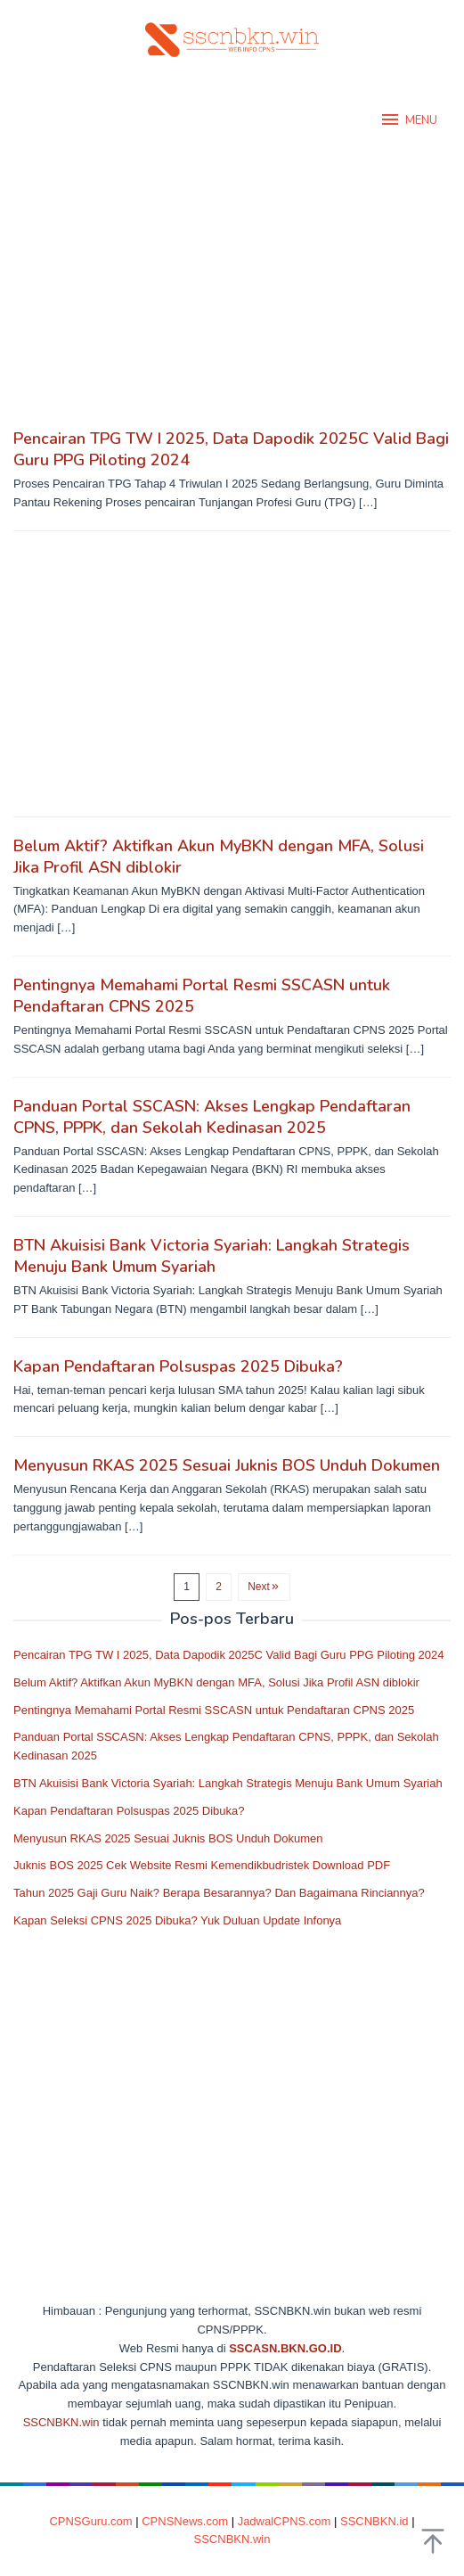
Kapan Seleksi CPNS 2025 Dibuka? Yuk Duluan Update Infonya (177, 1920)
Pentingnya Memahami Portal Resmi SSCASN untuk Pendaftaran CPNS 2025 (213, 1710)
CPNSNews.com (185, 2521)
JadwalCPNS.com (284, 2521)
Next (264, 1586)
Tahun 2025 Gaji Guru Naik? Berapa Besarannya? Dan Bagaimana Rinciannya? (219, 1892)
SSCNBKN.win (232, 2539)
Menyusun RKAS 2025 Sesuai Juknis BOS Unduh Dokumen (226, 1465)
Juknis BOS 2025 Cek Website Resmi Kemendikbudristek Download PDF (201, 1865)
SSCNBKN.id (374, 2521)
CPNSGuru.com (90, 2521)
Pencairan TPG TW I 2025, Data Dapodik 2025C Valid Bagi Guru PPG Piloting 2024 (228, 1654)
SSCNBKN (51, 2422)
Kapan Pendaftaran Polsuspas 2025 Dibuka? (178, 1366)
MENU (408, 119)
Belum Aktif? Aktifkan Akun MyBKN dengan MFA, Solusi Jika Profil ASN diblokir (216, 1682)
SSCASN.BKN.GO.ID (285, 2348)
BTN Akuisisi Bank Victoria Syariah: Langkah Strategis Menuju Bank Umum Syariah (211, 1256)
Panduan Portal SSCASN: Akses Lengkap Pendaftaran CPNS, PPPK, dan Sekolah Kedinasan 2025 (212, 1116)
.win (88, 2422)
